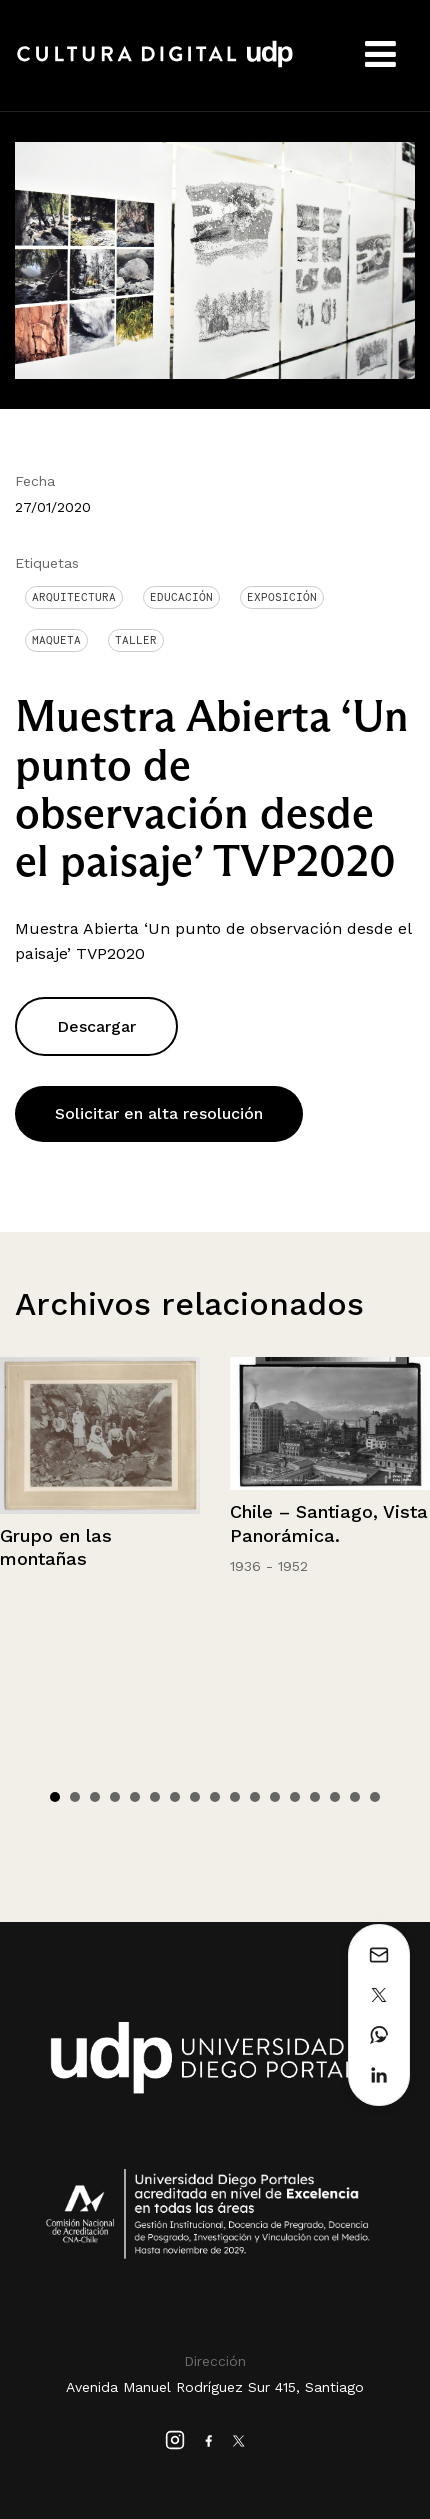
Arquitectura (74, 597)
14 (315, 1797)
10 (235, 1797)
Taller (136, 640)
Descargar (96, 1026)
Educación (181, 597)
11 (255, 1797)
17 (375, 1797)
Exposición (282, 597)
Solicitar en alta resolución (159, 1113)
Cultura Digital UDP (155, 65)
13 (295, 1797)
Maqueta (56, 640)
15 (335, 1797)
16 (355, 1797)
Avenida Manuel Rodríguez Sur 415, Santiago (215, 2387)
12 (275, 1797)
